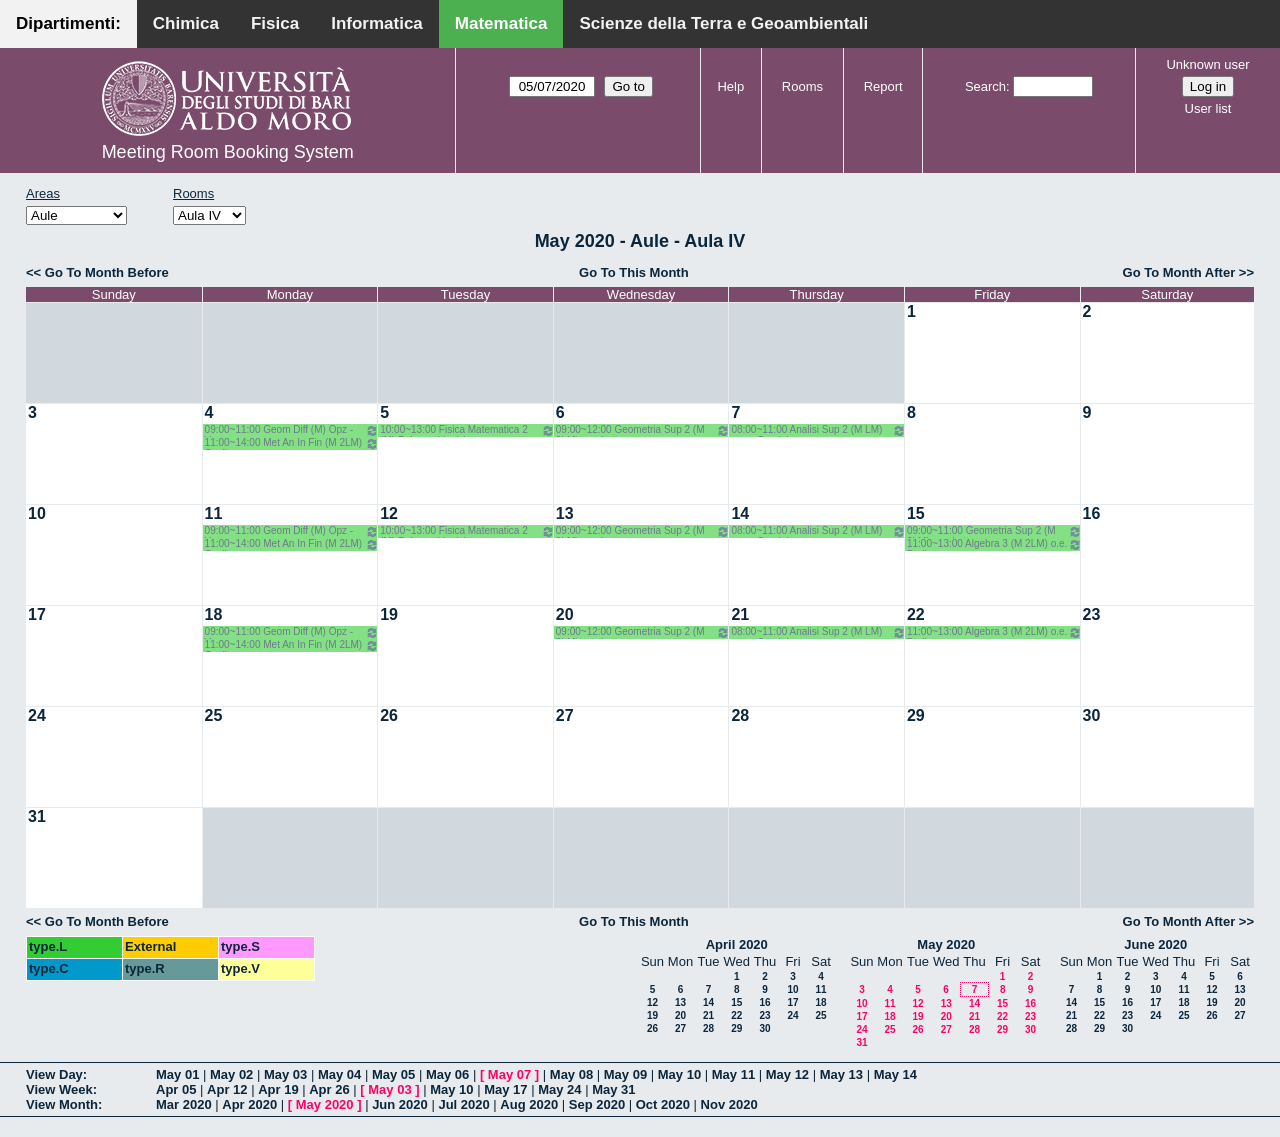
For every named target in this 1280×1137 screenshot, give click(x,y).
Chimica (186, 23)
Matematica (501, 23)
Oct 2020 (663, 1104)
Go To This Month (634, 272)
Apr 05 (176, 1089)
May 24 (559, 1089)
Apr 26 (329, 1089)
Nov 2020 (729, 1104)
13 (565, 513)
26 (389, 715)
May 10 (679, 1074)
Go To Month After (1179, 272)
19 (389, 614)
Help (730, 86)
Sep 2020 (597, 1104)
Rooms (802, 86)
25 (214, 715)
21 (740, 614)
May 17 (505, 1089)
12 (389, 513)
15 (916, 513)
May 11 (733, 1074)
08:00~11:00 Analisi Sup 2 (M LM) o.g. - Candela (818, 430)
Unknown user (1207, 64)
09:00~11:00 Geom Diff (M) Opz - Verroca (292, 430)
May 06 (447, 1074)
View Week (59, 1089)
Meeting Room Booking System (228, 152)
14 (740, 513)
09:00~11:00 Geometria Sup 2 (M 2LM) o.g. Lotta (994, 531)
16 (1092, 513)
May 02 (231, 1074)
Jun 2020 (400, 1104)
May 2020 (946, 944)
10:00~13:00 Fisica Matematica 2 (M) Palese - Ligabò (467, 430)
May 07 (509, 1074)
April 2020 (737, 944)
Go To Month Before (107, 272)
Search (985, 86)
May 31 (613, 1089)
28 (740, 715)
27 (565, 715)
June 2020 (1155, 944)
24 (37, 715)
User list (1208, 108)
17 (37, 614)
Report (883, 86)
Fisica (275, 23)
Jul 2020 (463, 1104)
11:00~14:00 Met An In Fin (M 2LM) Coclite (292, 443)
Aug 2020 (529, 1104)
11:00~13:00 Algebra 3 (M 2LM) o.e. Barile (994, 544)
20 (565, 614)
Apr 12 (227, 1089)
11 (214, 513)
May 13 (841, 1074)
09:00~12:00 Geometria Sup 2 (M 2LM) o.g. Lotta (643, 430)
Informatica (377, 23)
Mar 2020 (184, 1104)
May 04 (339, 1074)
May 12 (787, 1074)
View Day (54, 1074)
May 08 (571, 1074)
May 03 (285, 1074)
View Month (62, 1104)
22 (916, 614)
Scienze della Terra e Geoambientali (723, 23)
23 (1092, 614)
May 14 (895, 1074)
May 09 (625, 1074)
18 (214, 614)
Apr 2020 (249, 1104)
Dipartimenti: (68, 23)
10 (37, 513)
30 (1092, 715)
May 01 (177, 1074)
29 (916, 715)
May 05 (393, 1074)
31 (37, 816)
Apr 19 (278, 1089)
